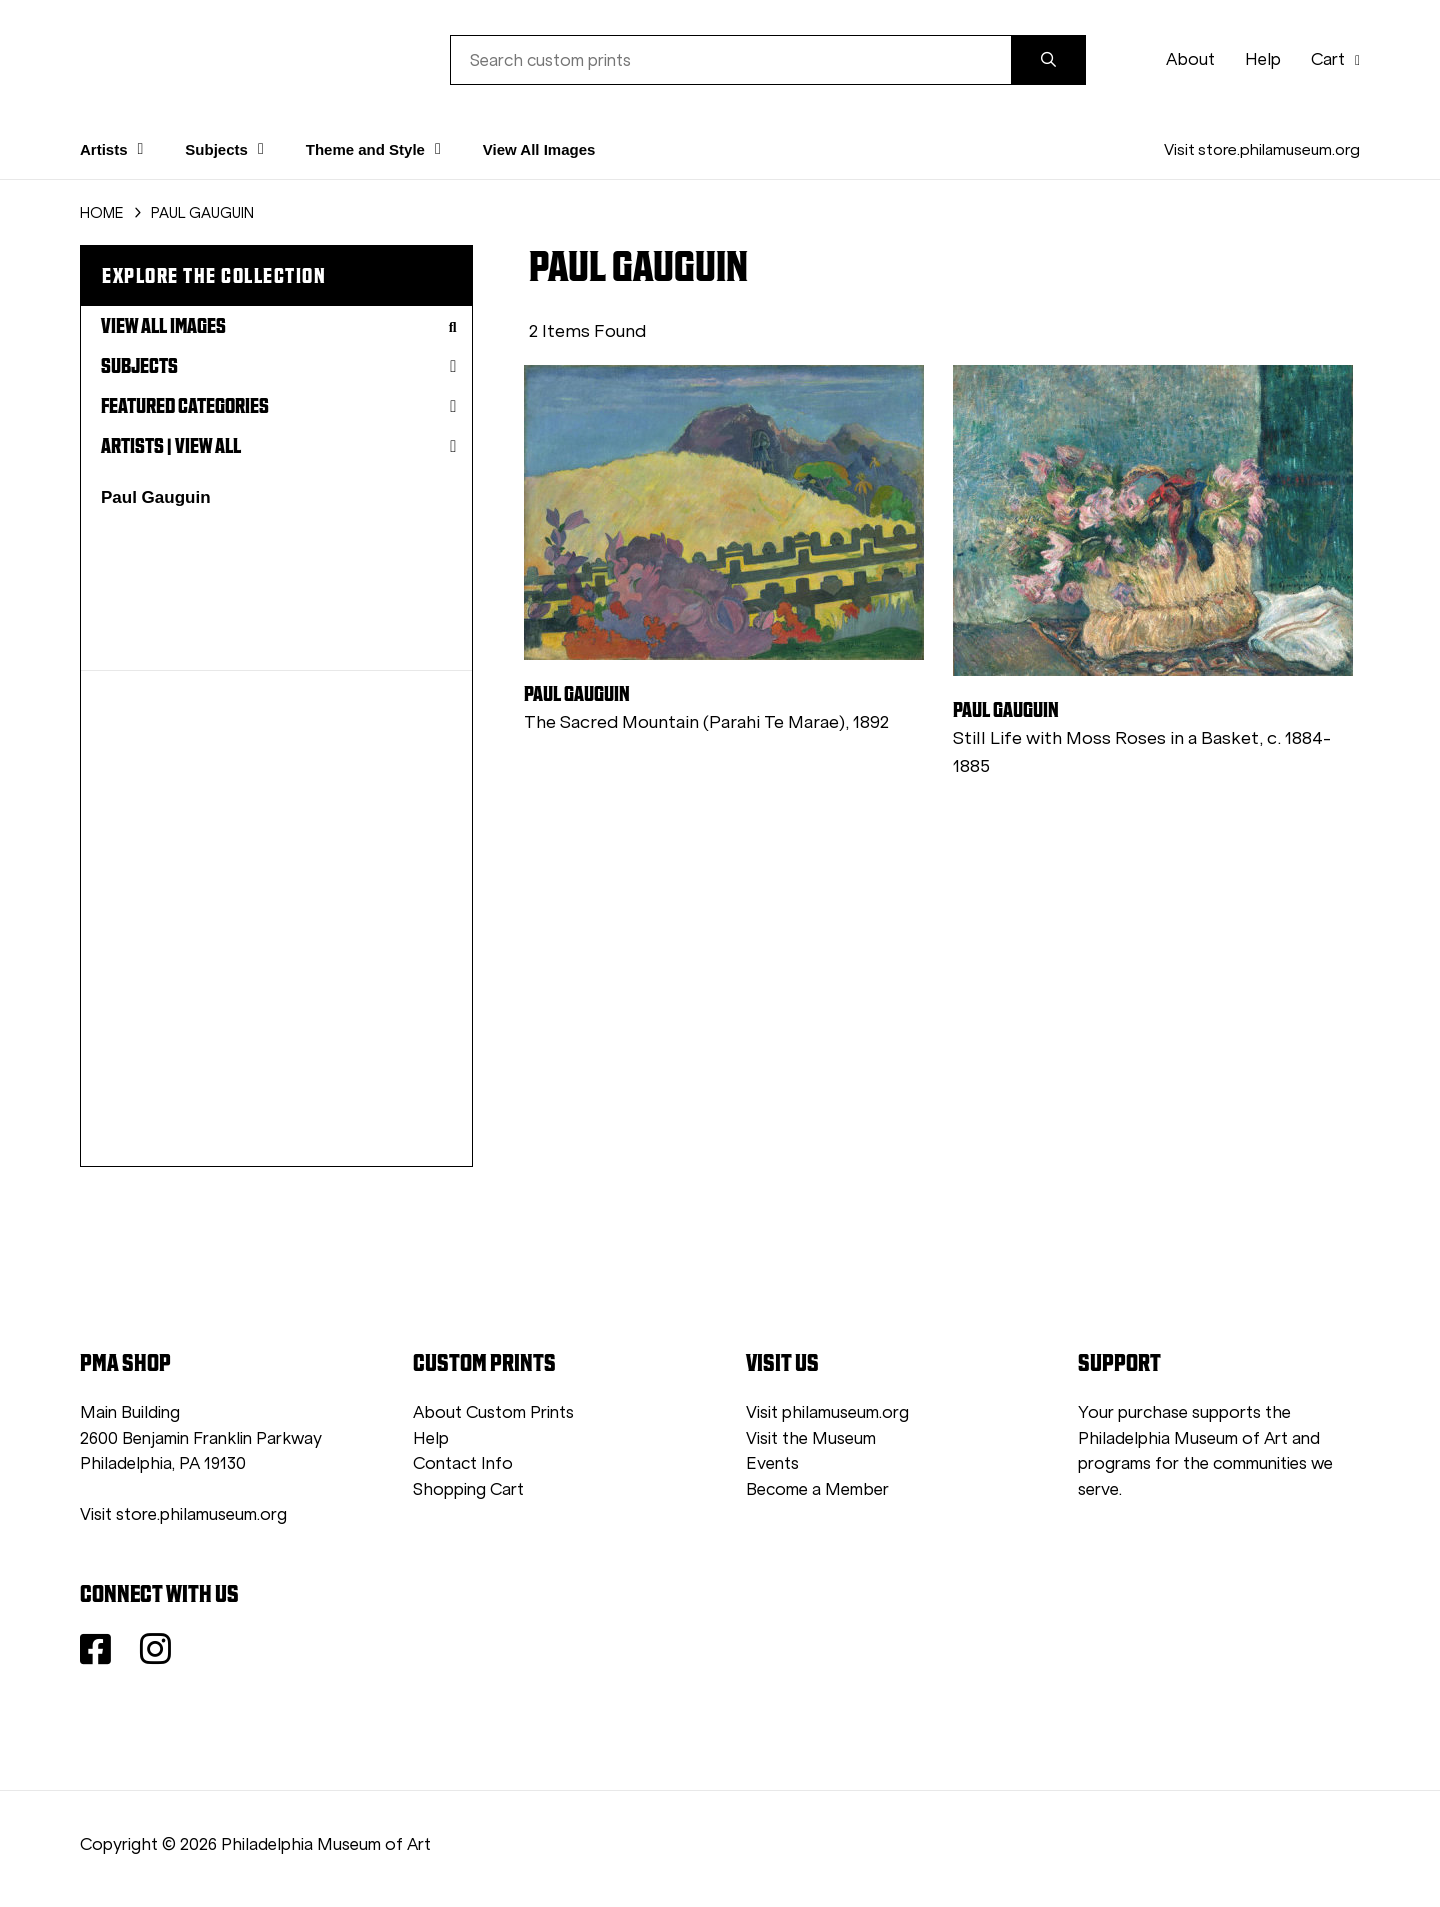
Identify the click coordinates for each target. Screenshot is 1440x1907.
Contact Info (463, 1463)
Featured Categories (279, 406)
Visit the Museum (811, 1438)
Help (1263, 59)
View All (208, 446)
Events (772, 1463)
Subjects (279, 366)
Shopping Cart (468, 1489)
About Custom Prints (493, 1412)
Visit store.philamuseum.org (1262, 149)
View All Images (539, 149)
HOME (102, 213)
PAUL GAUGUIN (202, 213)
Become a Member (817, 1489)
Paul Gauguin (156, 497)
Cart (1335, 59)
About (1190, 59)
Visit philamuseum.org (827, 1412)
